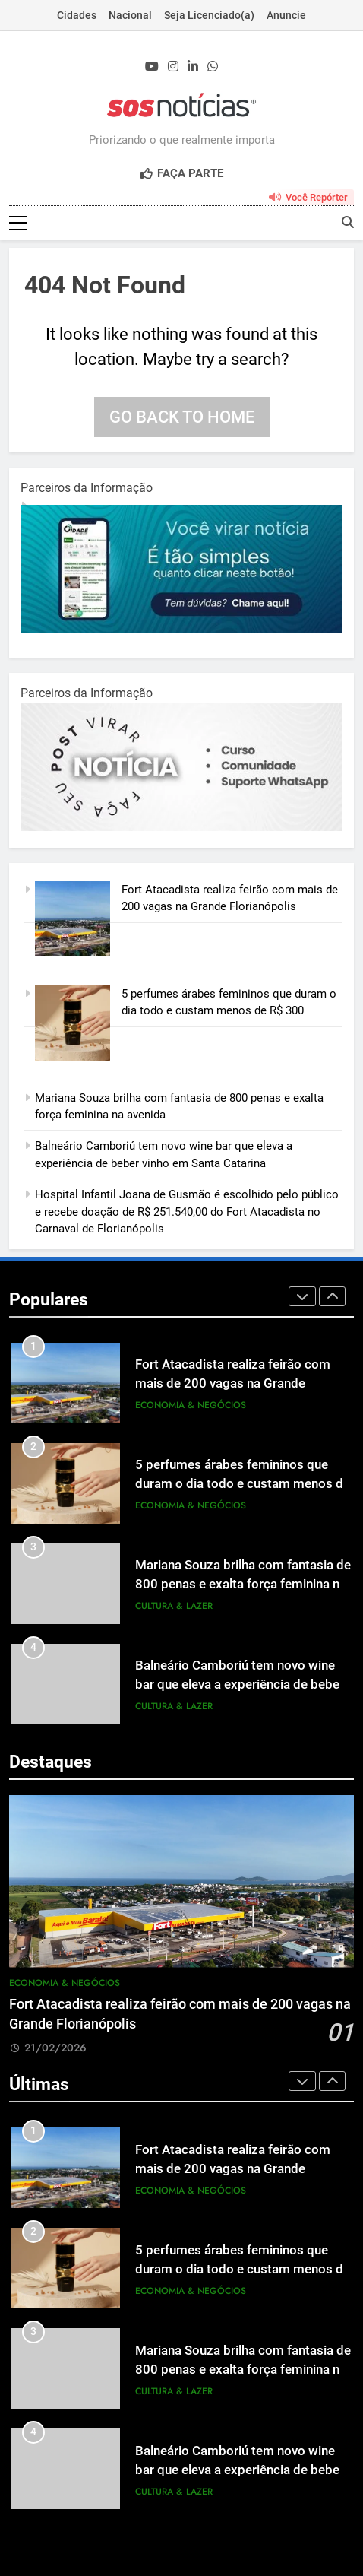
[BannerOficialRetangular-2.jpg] (181, 827)
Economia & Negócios (190, 1405)
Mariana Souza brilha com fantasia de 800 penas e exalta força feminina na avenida (243, 1584)
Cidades (76, 15)
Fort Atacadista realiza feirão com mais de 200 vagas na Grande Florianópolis (232, 1383)
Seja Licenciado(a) (209, 15)
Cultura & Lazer (174, 1606)
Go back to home (181, 417)
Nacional (130, 15)
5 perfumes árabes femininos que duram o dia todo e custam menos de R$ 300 (242, 1484)
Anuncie (286, 15)
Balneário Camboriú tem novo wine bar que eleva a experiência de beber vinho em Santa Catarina (239, 1684)
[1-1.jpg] (181, 629)
